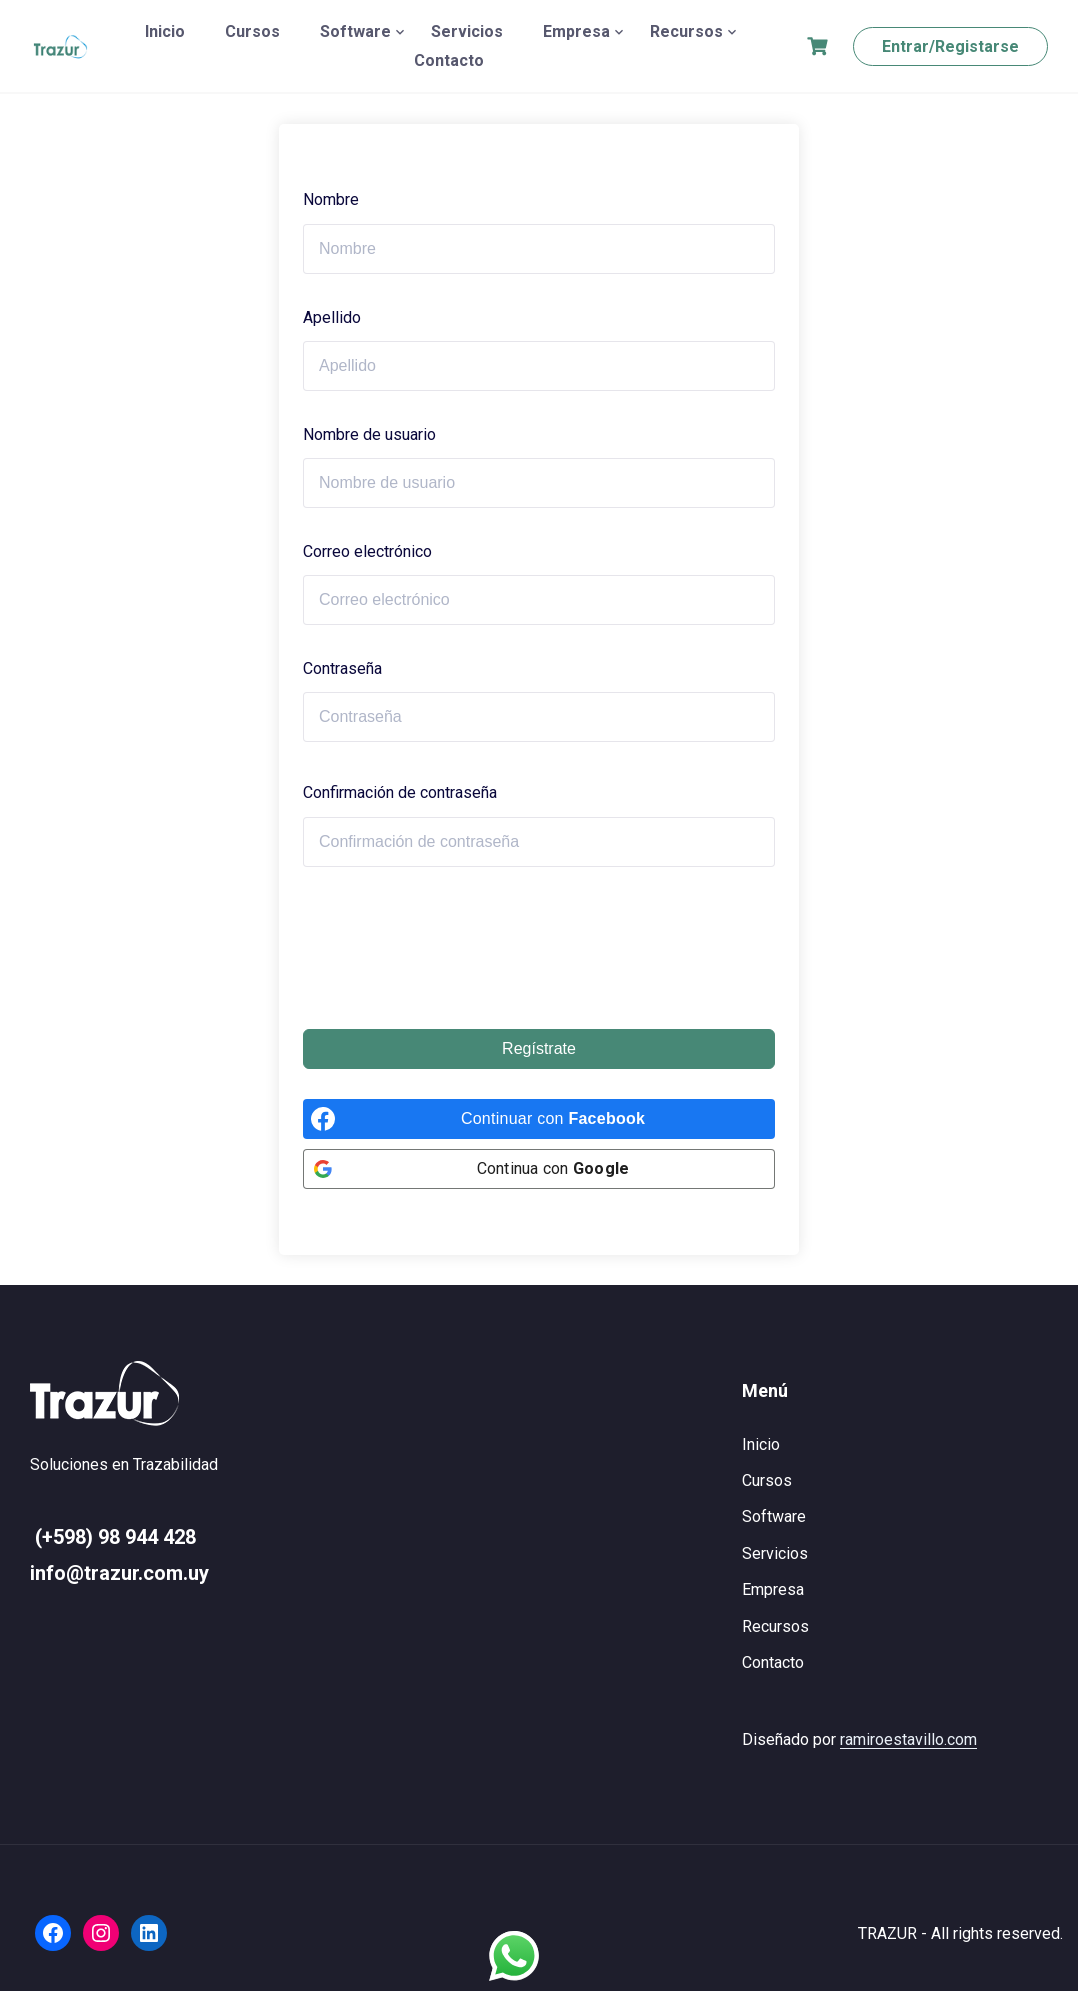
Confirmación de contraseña (400, 792)
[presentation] (455, 948)
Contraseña (342, 668)
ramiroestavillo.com (908, 1739)
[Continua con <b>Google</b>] (539, 1169)
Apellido (332, 317)
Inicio (165, 31)
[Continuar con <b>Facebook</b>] (539, 1119)
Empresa (576, 31)
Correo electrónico (367, 551)
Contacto (449, 60)
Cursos (252, 31)
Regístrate (539, 1048)
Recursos (686, 31)
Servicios (467, 31)
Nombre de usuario (369, 434)
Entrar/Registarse (950, 46)
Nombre (331, 199)
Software (355, 31)
